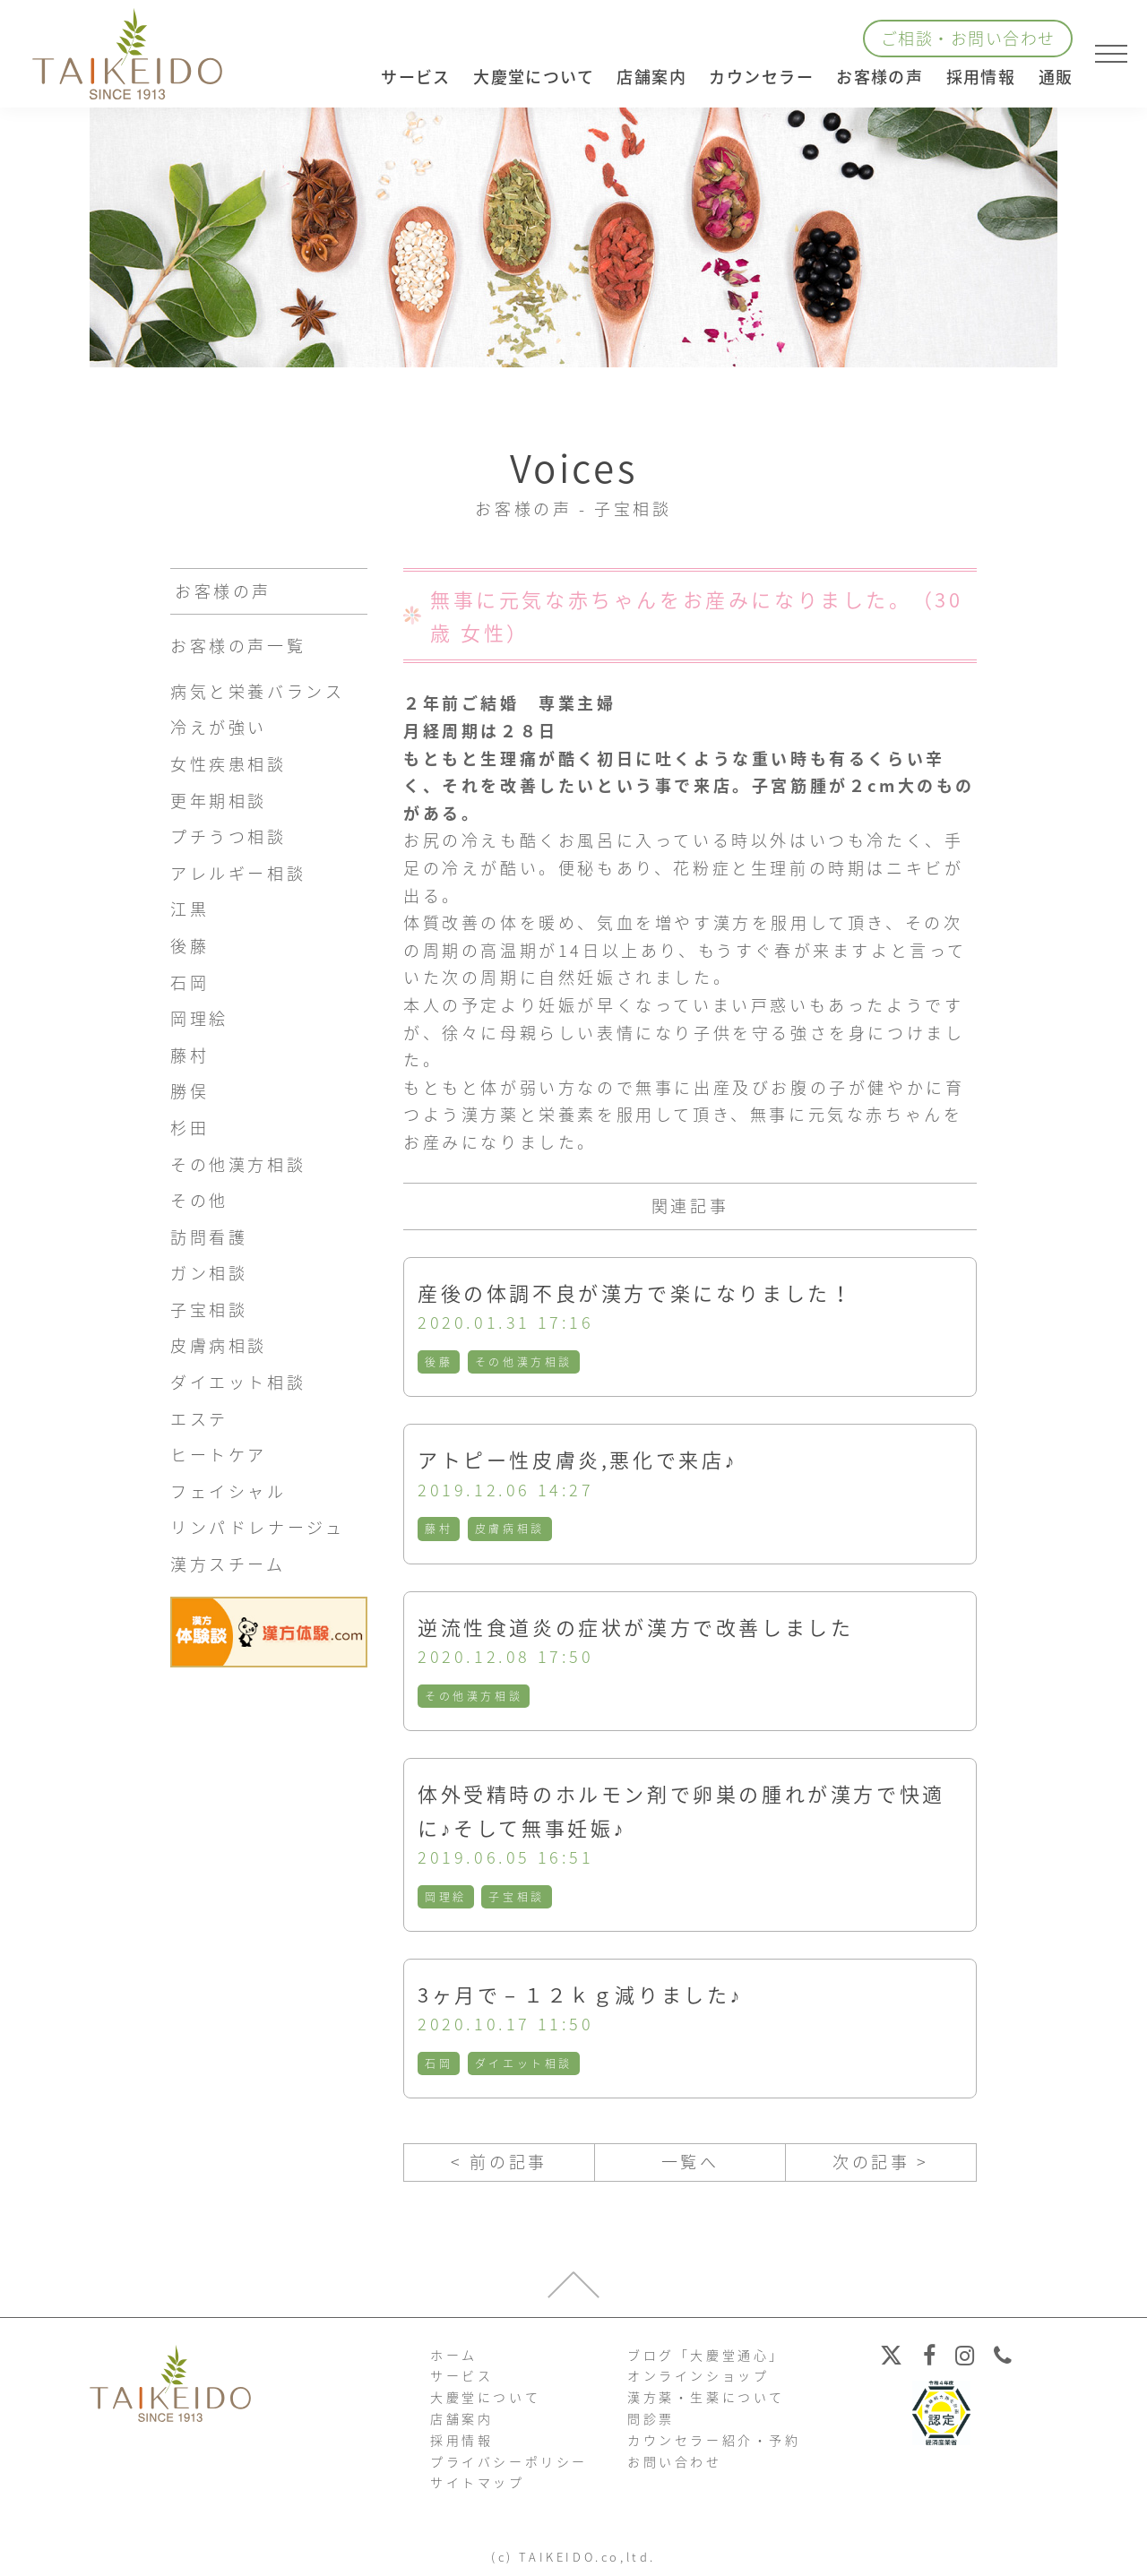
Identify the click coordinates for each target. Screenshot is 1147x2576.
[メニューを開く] (1111, 53)
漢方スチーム (228, 1564)
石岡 (439, 2063)
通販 (1056, 77)
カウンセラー (761, 77)
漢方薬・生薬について (706, 2397)
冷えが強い (218, 727)
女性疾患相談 (228, 764)
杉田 (189, 1128)
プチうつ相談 (228, 836)
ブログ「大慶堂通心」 (706, 2355)
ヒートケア (218, 1455)
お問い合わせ (674, 2461)
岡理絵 (446, 1897)
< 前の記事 (499, 2162)
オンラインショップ (698, 2375)
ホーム (454, 2355)
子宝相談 (516, 1897)
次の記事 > (880, 2162)
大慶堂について (485, 2397)
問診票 (651, 2418)
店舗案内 (461, 2418)
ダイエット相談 (524, 2063)
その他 (199, 1200)
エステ (199, 1419)
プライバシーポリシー (509, 2461)
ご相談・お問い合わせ (968, 38)
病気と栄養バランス (257, 691)
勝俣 (189, 1091)
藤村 (439, 1529)
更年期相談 (218, 800)
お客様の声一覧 (238, 645)
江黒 (189, 909)
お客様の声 (879, 77)
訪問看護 (208, 1237)
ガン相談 (208, 1273)
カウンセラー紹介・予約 (714, 2440)
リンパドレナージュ (257, 1527)
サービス (461, 2375)
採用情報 (981, 77)
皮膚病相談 (510, 1529)
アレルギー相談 (238, 873)
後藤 (439, 1362)
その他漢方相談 (524, 1362)
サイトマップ (477, 2482)
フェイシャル (228, 1491)
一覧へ (690, 2162)
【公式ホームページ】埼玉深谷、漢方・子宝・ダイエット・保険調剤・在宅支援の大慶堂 (127, 53)
